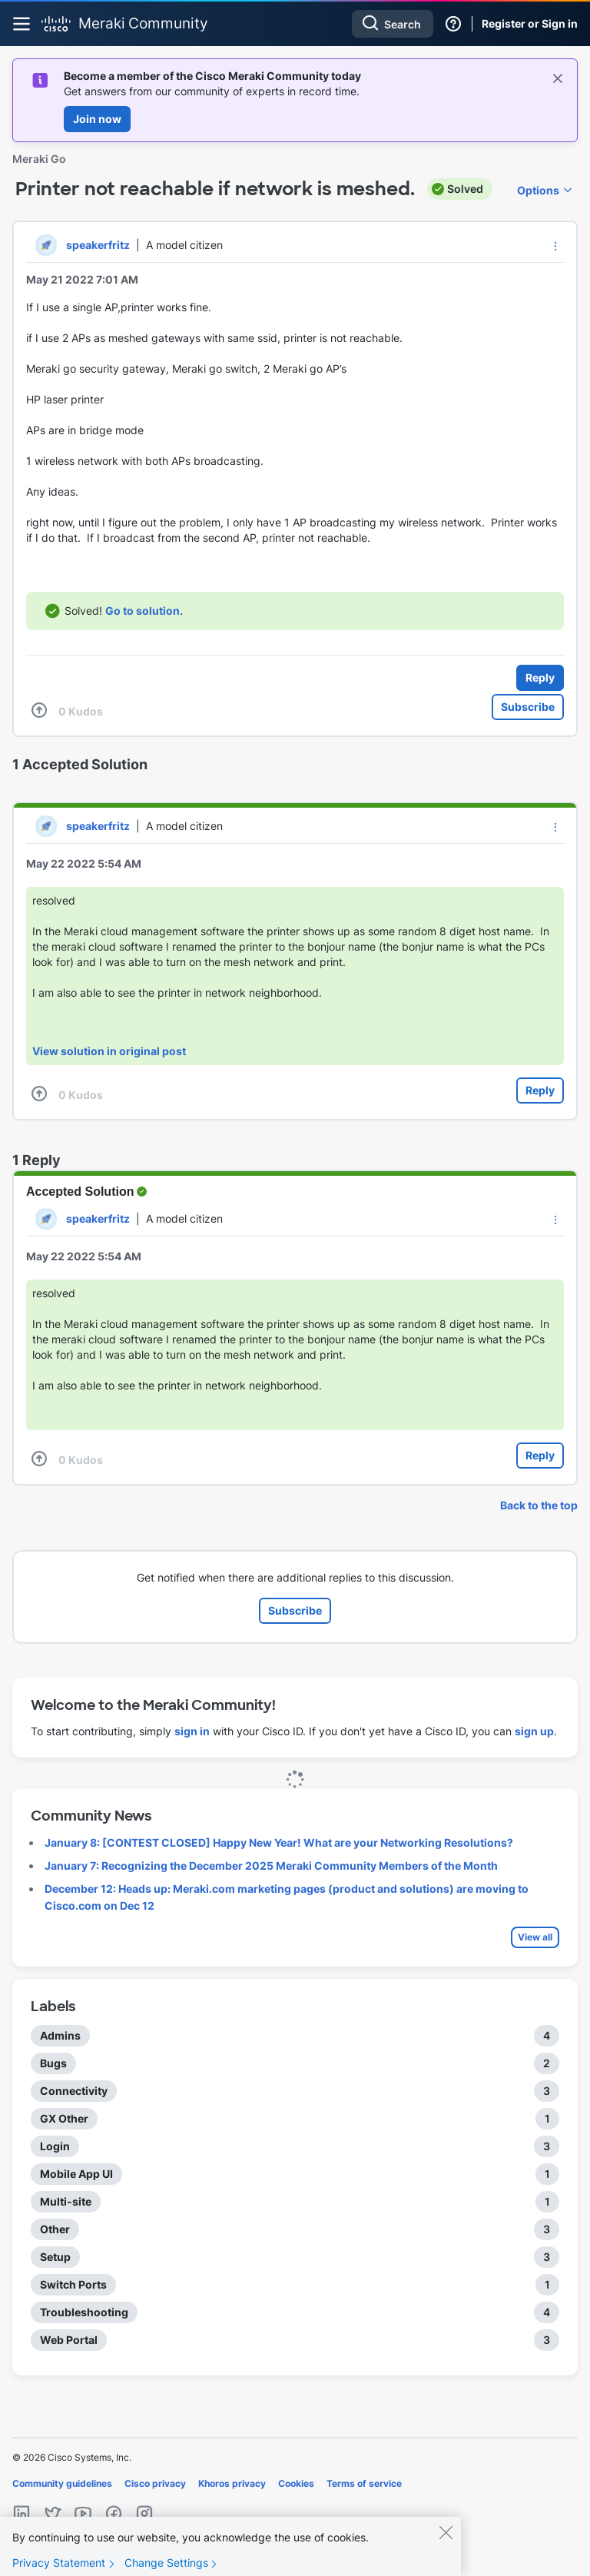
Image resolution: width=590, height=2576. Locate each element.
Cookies (296, 2483)
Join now (97, 118)
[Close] (445, 2546)
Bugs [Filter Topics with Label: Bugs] (53, 2063)
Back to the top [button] (539, 1505)
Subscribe (528, 706)
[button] (555, 246)
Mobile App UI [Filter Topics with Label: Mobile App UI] (76, 2173)
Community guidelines (62, 2483)
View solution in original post (109, 1050)
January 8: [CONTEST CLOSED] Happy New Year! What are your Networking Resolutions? (279, 1842)
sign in (192, 1731)
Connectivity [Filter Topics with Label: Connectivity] (74, 2090)
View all (535, 1937)
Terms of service (364, 2483)
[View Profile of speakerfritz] (98, 244)
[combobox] (392, 24)
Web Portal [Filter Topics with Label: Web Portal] (69, 2339)
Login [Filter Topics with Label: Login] (55, 2146)
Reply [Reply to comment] (540, 1090)
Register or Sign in (530, 23)
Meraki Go (39, 158)
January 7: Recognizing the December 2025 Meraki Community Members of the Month (271, 1865)
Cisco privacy (155, 2483)
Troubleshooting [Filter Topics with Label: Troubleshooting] (84, 2312)
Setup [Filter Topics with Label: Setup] (55, 2256)
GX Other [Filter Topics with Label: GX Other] (64, 2118)
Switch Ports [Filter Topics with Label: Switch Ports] (73, 2284)
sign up (534, 1731)
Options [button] (538, 190)
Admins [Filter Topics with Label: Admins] (60, 2035)
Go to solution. (144, 610)
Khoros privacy (232, 2483)
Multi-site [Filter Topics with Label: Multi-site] (65, 2201)
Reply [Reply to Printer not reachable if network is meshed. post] (540, 677)
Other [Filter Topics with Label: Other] (55, 2229)
